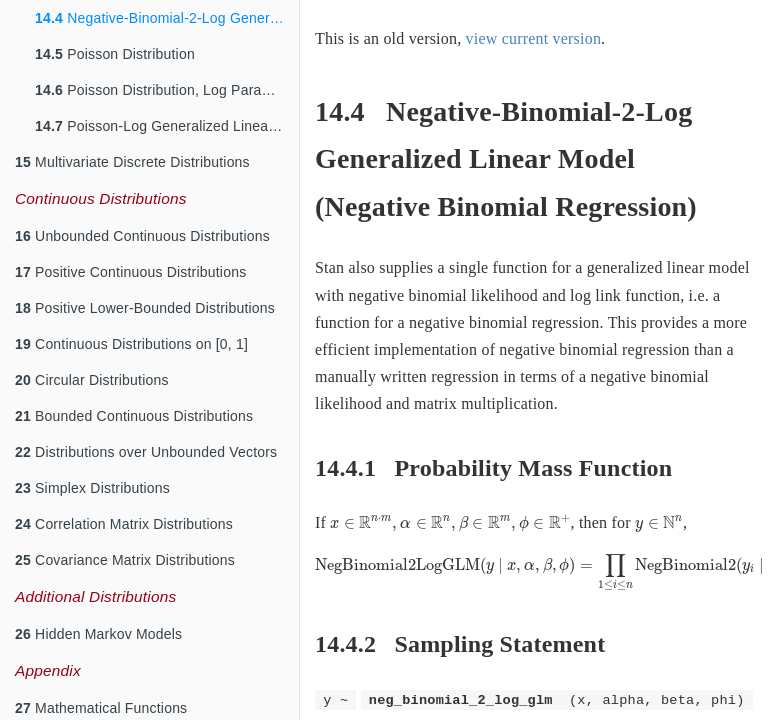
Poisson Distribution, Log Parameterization (167, 90)
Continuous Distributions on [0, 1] (131, 344)
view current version (534, 38)
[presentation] (450, 524)
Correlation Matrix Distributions (124, 524)
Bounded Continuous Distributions (134, 416)
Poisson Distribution (115, 54)
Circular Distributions (92, 380)
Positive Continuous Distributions (130, 272)
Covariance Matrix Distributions (125, 560)
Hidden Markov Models (98, 634)
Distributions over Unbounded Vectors (146, 452)
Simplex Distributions (92, 488)
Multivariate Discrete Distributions (132, 162)
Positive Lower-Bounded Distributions (145, 308)
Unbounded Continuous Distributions (142, 236)
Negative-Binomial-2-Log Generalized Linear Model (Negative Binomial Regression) (167, 18)
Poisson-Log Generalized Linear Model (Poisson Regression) (167, 126)
